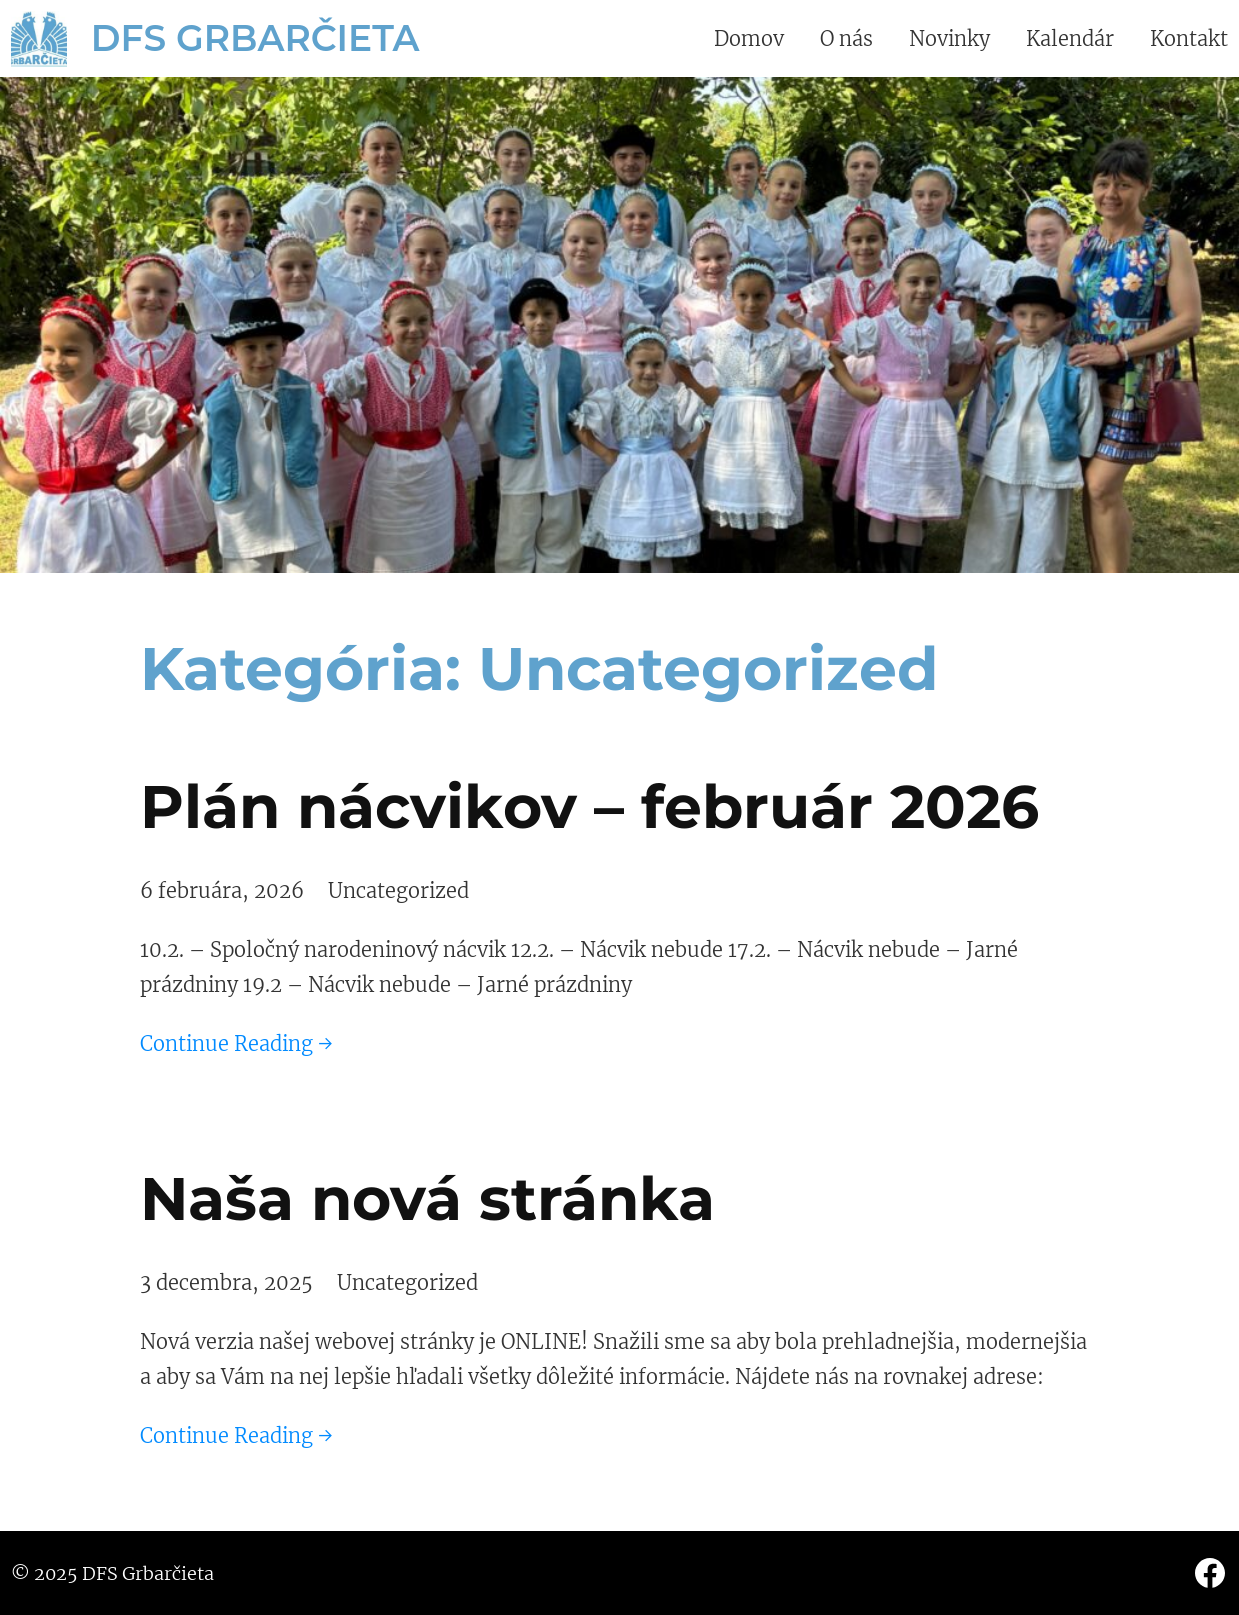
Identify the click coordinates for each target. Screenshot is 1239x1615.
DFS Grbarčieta (255, 38)
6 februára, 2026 (222, 890)
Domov (749, 38)
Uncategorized (398, 890)
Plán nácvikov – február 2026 (589, 806)
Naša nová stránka (427, 1198)
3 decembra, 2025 (226, 1282)
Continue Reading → (236, 1043)
